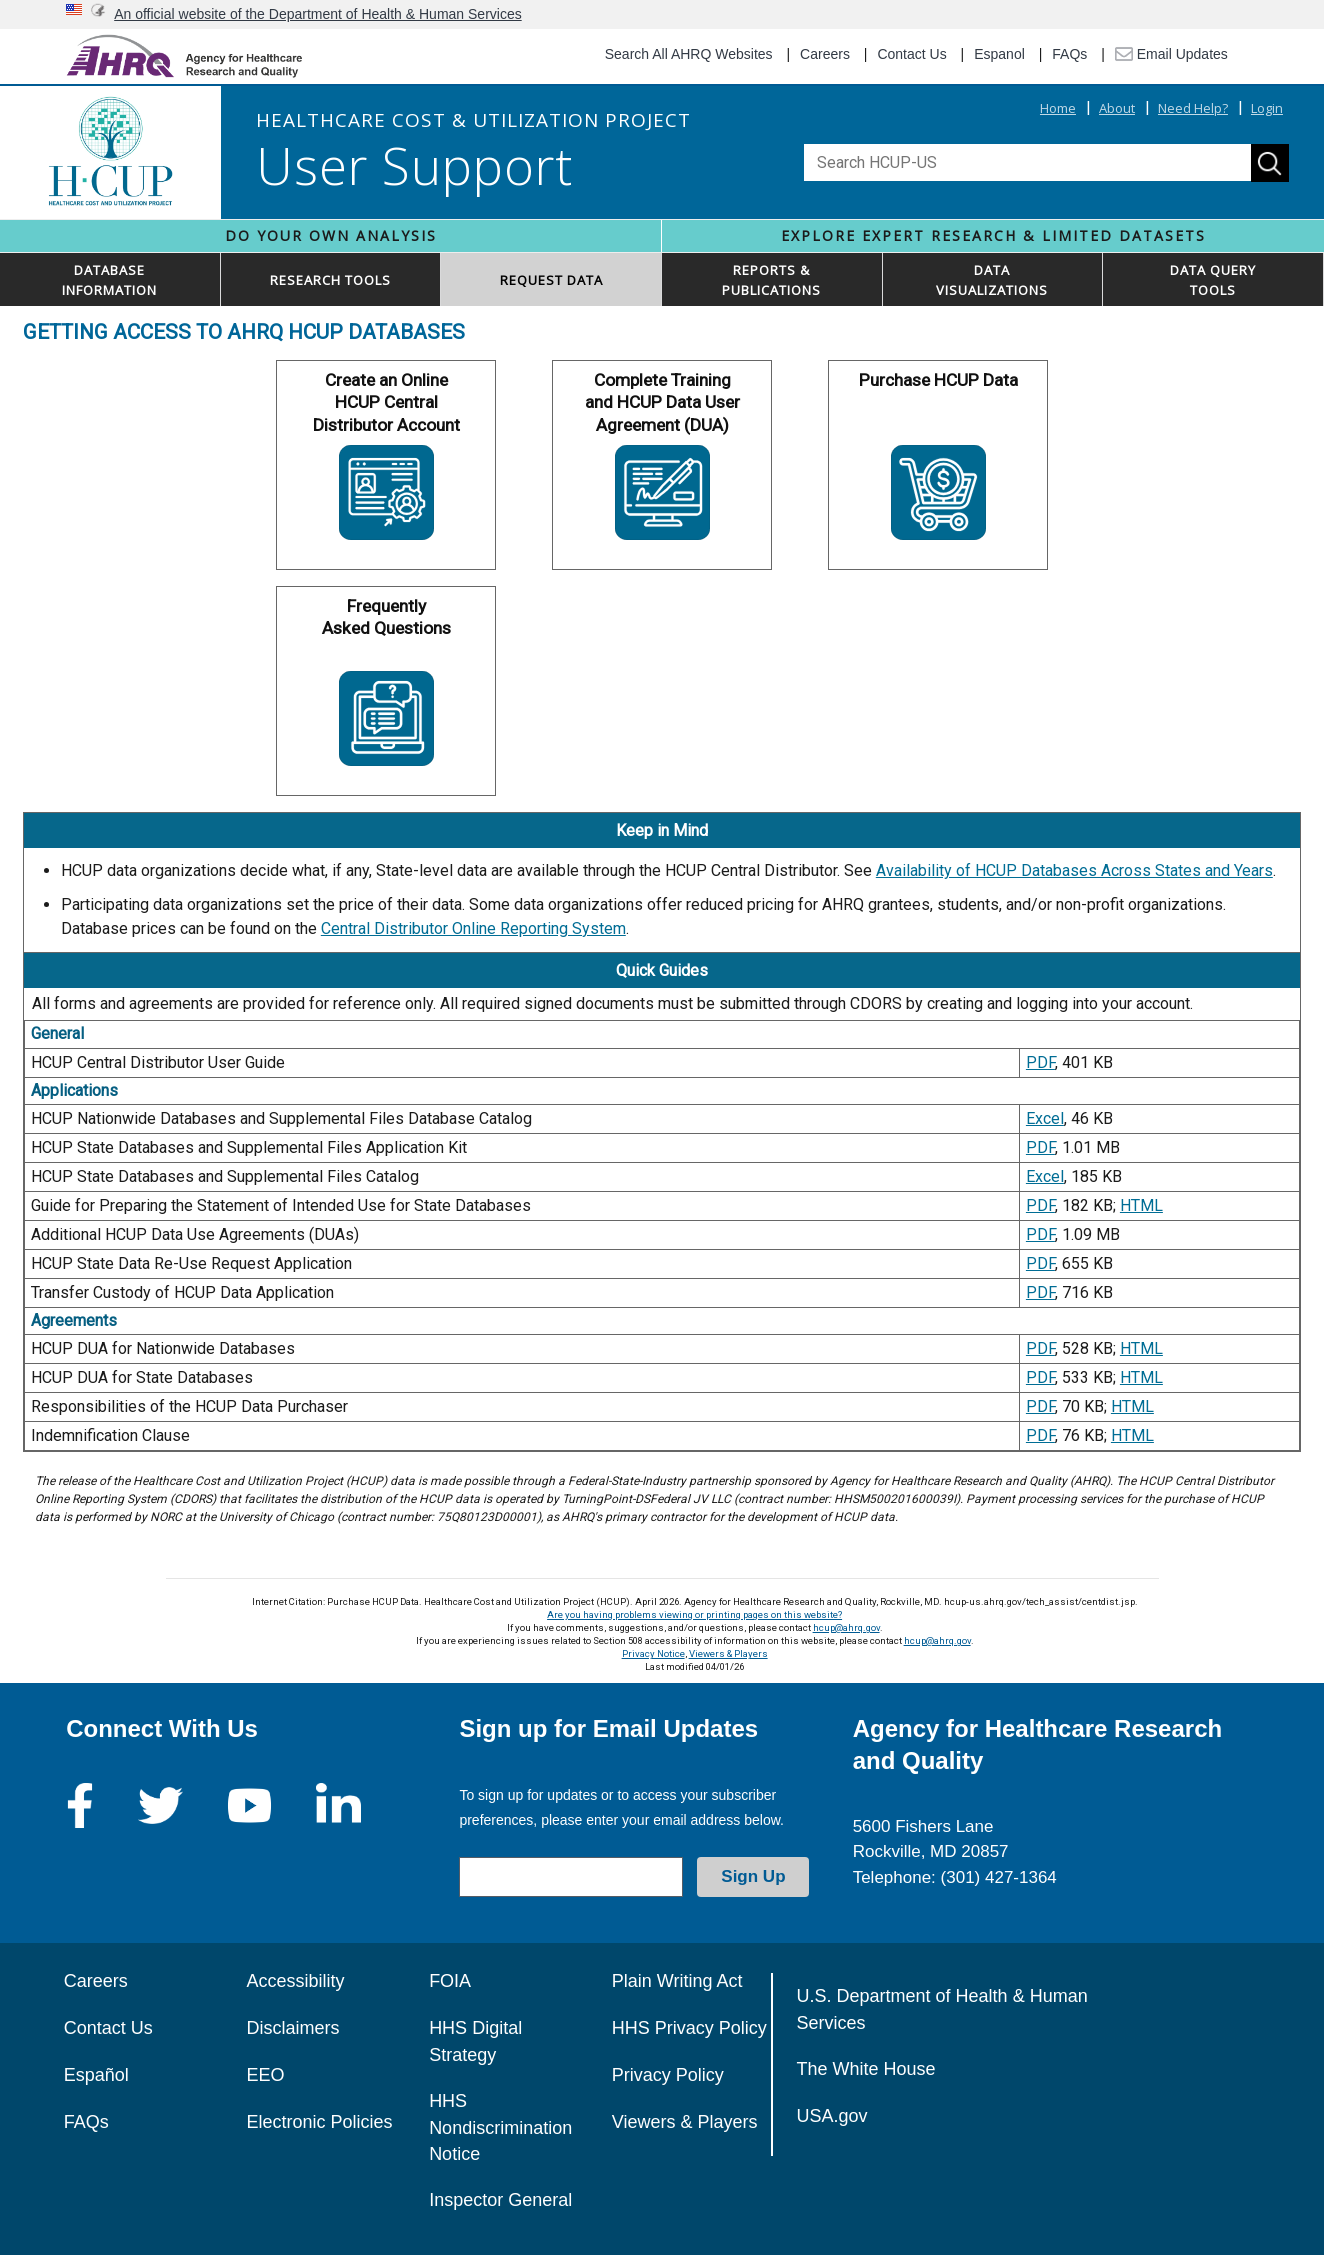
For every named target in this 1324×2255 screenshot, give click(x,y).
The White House (866, 2069)
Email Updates (1171, 54)
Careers (825, 54)
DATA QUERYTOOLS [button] (1213, 280)
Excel (1045, 1118)
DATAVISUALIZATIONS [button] (992, 280)
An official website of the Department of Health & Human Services (318, 14)
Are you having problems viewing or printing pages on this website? (694, 1614)
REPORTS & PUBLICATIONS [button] (771, 280)
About (1117, 108)
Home (1058, 108)
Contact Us (911, 54)
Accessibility (295, 1981)
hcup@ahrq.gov (846, 1627)
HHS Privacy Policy (689, 2028)
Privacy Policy (668, 2075)
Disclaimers (292, 2028)
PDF (1040, 1062)
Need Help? (1193, 108)
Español (96, 2075)
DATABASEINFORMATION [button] (109, 280)
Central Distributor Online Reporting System (473, 928)
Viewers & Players (728, 1653)
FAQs (1069, 54)
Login (1267, 108)
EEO (265, 2075)
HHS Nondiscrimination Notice (500, 2127)
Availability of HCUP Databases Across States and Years (1074, 870)
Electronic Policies (319, 2122)
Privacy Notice (653, 1653)
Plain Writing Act (677, 1981)
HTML (1141, 1205)
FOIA (450, 1981)
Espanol (999, 54)
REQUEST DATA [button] (551, 280)
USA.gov (832, 2116)
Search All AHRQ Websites (689, 54)
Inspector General (500, 2200)
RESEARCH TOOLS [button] (330, 280)
